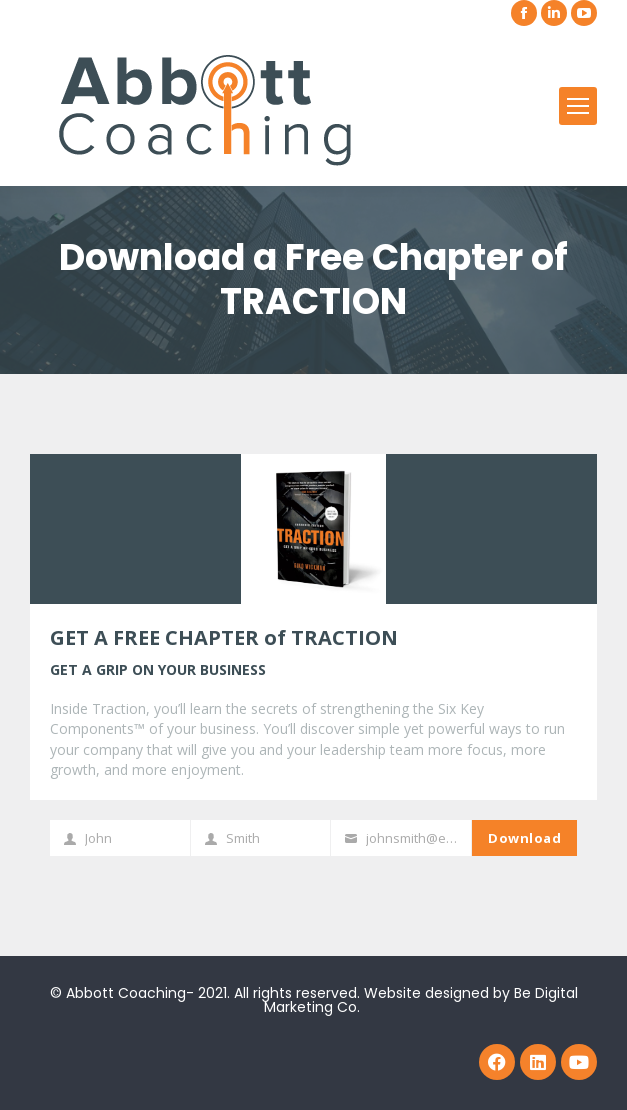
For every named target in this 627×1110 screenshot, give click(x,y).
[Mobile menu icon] (578, 106)
